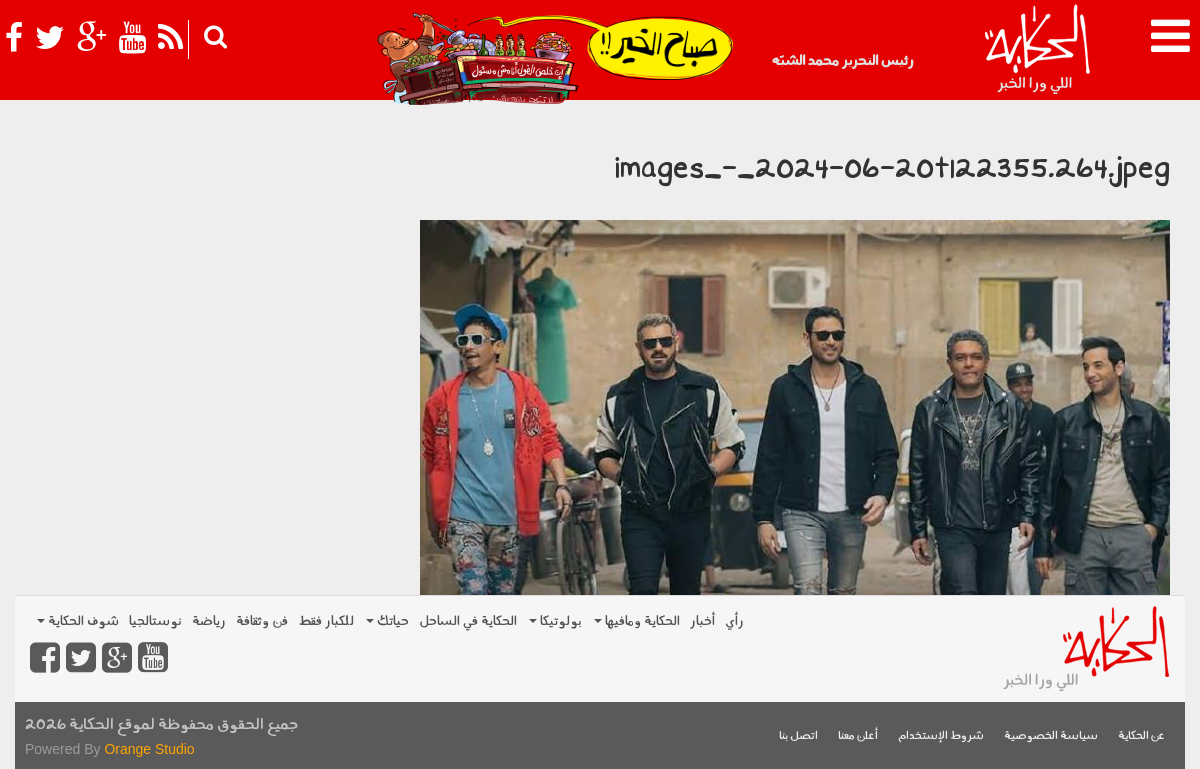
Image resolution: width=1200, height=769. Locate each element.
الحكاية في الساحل (468, 621)
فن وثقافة (262, 621)
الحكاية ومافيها (637, 621)
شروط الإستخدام (941, 736)
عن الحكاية (1141, 736)
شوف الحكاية (78, 621)
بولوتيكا (555, 621)
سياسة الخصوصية (1051, 736)
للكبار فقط (326, 621)
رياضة (209, 621)
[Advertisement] (210, 250)
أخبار (702, 621)
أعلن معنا (858, 736)
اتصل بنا (798, 736)
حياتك (387, 621)
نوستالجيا (155, 621)
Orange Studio (149, 749)
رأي (734, 621)
